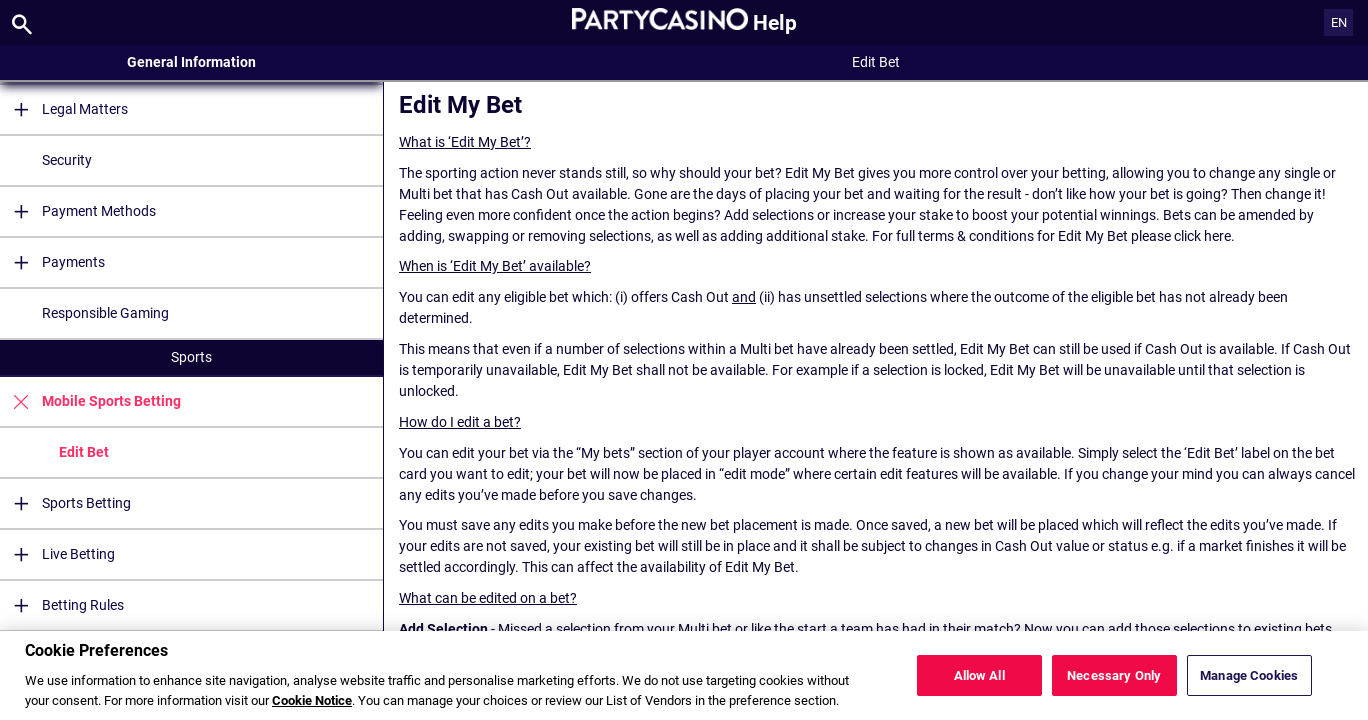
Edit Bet (84, 452)
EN (1339, 22)
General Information (191, 62)
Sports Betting (65, 503)
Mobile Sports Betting (90, 401)
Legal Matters (64, 109)
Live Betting (57, 554)
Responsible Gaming (105, 313)
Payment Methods (78, 211)
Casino (191, 649)
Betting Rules (62, 605)
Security (67, 160)
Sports (191, 357)
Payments (52, 262)
